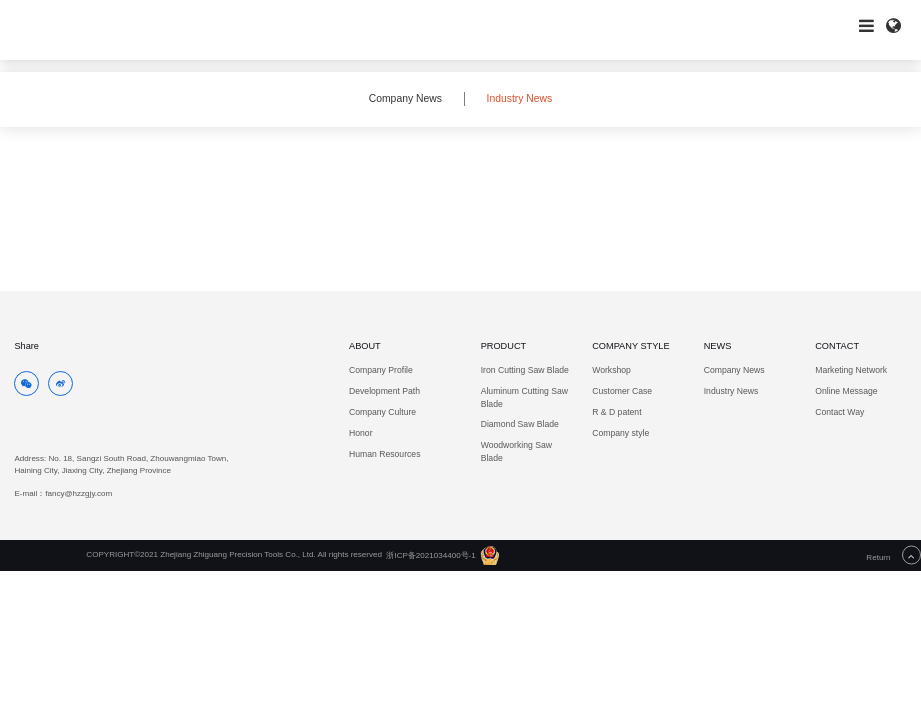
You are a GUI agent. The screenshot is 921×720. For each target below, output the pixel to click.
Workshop (611, 370)
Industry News (520, 98)
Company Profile (381, 370)
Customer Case (622, 391)
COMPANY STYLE (630, 346)
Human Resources (384, 454)
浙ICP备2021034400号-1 (430, 555)
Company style (620, 433)
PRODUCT (504, 346)
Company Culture (382, 412)
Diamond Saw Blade (520, 424)
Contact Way (839, 412)
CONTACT (837, 346)
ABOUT (365, 346)
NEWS (718, 346)
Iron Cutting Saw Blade (525, 370)
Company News (405, 98)
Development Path (384, 391)
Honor (361, 433)
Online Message (846, 391)
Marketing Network (851, 370)
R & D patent (616, 412)
